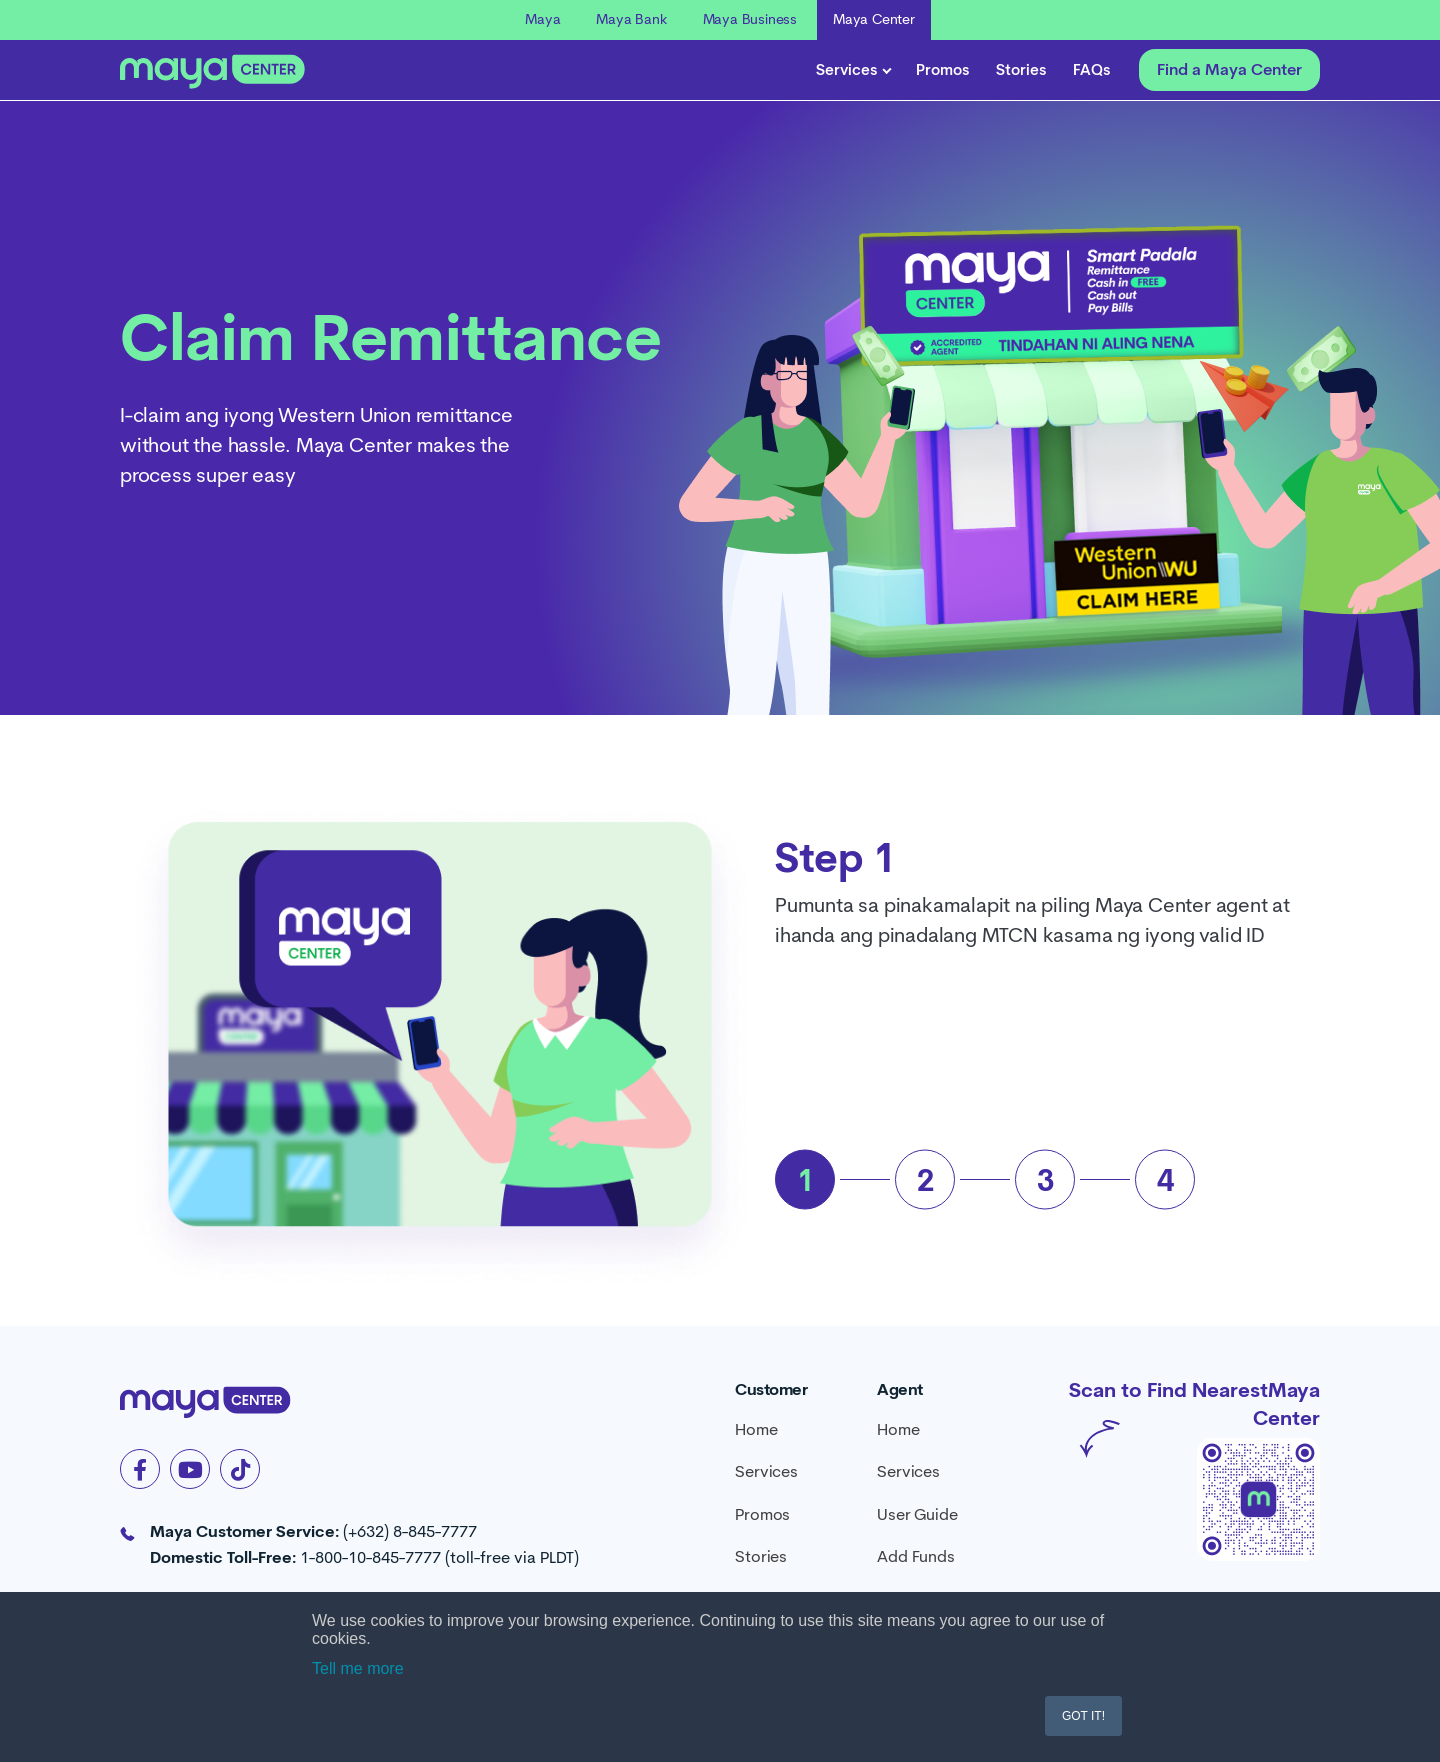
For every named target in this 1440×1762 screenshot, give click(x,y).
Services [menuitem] (766, 1471)
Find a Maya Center (1229, 69)
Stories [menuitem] (761, 1556)
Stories (1021, 69)
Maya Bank (631, 19)
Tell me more (358, 1668)
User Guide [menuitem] (917, 1514)
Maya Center (874, 19)
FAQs (1092, 69)
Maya (542, 19)
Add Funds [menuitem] (915, 1556)
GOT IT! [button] (1083, 1716)
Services (853, 69)
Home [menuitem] (756, 1429)
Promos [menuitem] (762, 1514)
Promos (943, 69)
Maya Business (750, 19)
